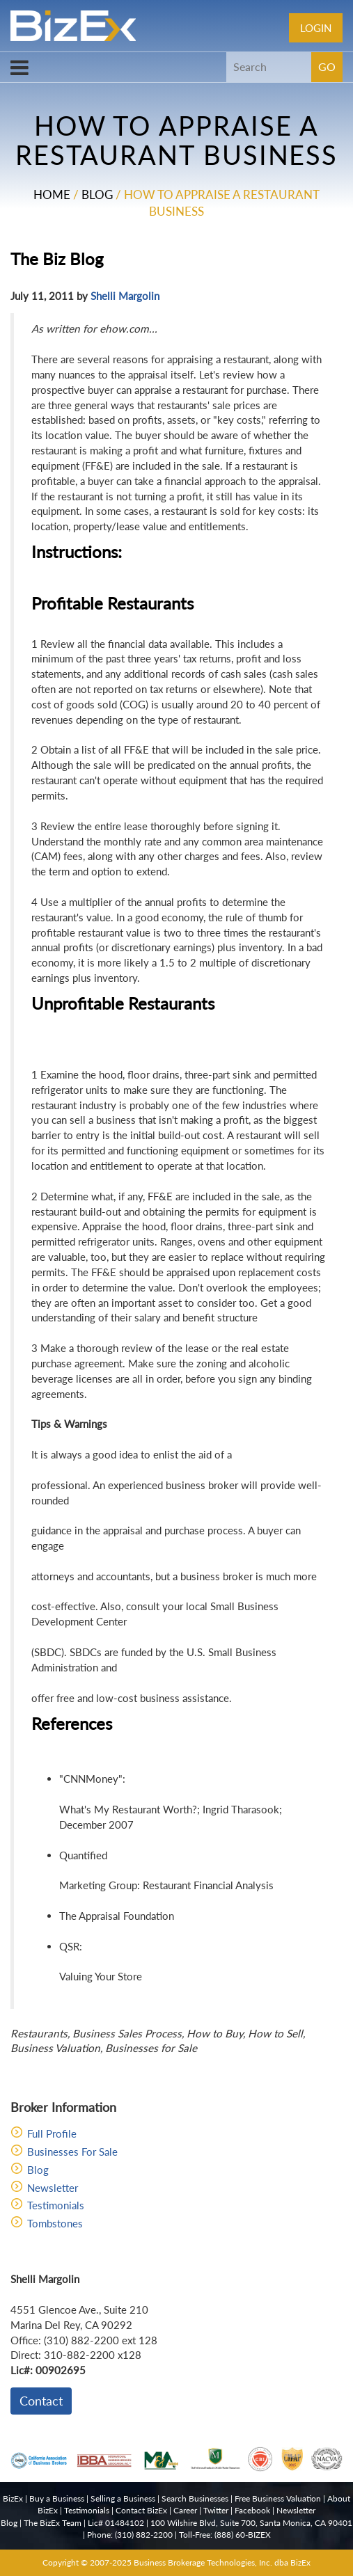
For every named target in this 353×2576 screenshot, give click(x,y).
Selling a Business (123, 2498)
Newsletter (52, 2187)
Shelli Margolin (125, 295)
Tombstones (55, 2223)
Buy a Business (56, 2498)
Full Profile (52, 2133)
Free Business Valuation (278, 2498)
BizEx (13, 2498)
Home (51, 194)
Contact (41, 2400)
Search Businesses (195, 2498)
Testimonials (55, 2205)
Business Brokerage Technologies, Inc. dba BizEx (222, 2562)
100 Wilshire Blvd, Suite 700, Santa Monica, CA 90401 (251, 2523)
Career (185, 2510)
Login (315, 28)
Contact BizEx (141, 2510)
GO (327, 66)
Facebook (252, 2510)
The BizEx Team (52, 2523)
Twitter (215, 2510)
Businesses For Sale (72, 2151)
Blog (97, 194)
